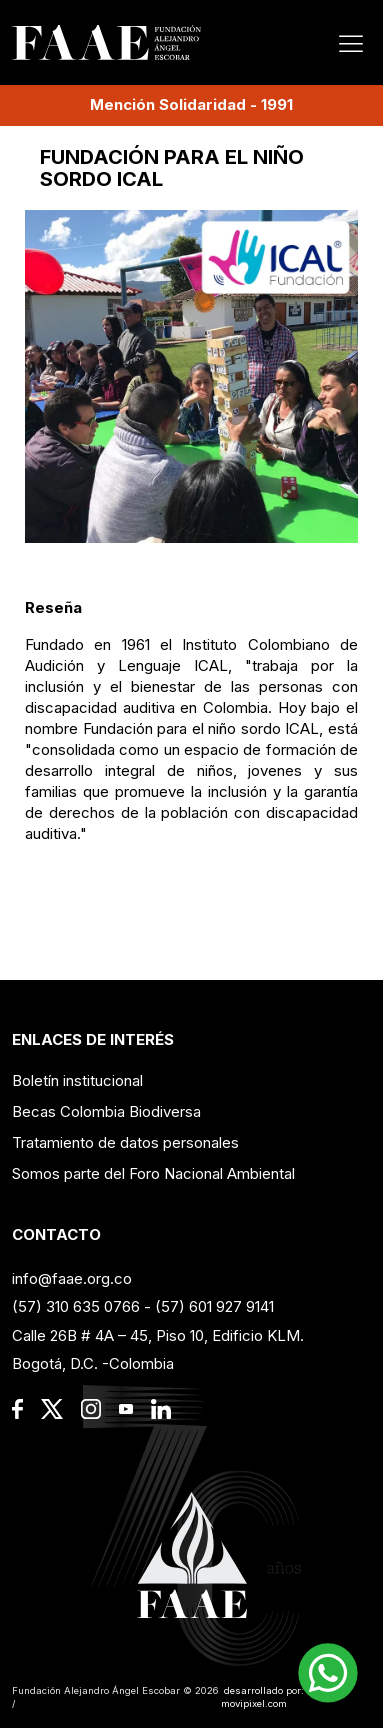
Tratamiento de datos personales (125, 1142)
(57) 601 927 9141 (214, 1306)
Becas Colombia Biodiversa (106, 1111)
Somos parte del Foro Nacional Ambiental (153, 1173)
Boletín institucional (77, 1080)
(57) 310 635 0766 (76, 1306)
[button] (328, 1673)
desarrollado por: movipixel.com (262, 1697)
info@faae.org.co (72, 1278)
